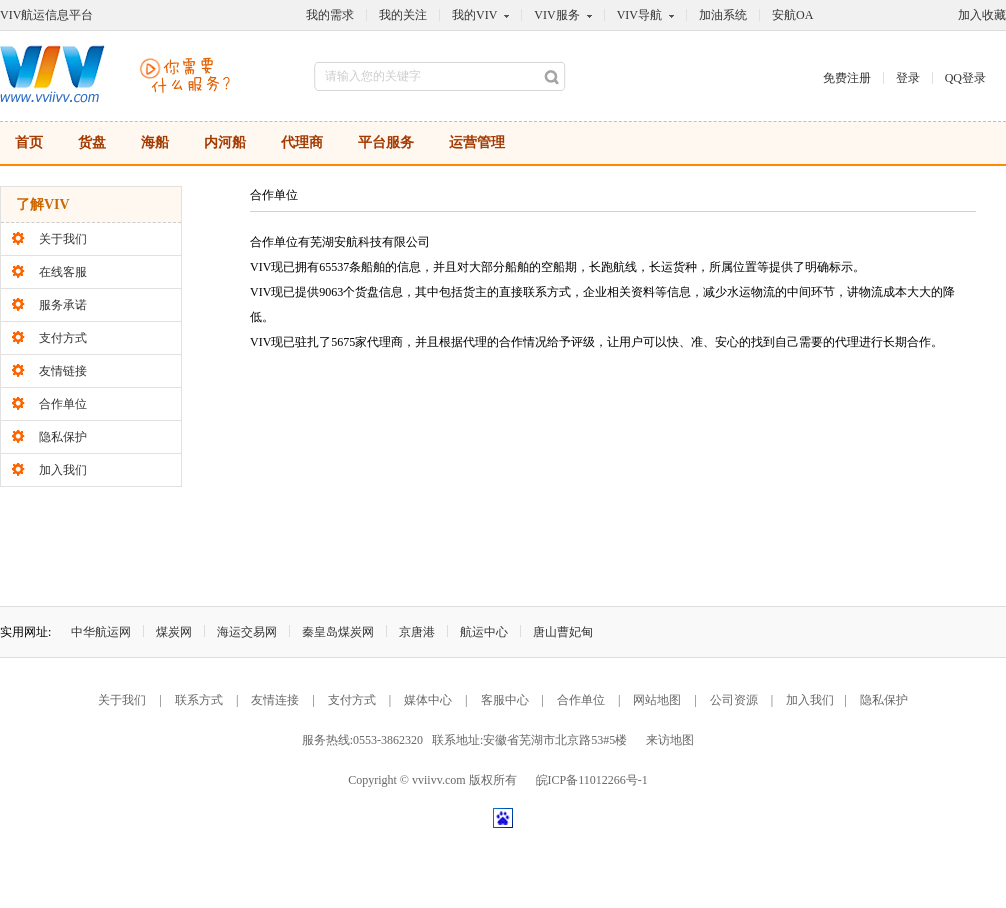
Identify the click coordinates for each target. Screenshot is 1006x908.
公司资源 (734, 700)
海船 (155, 142)
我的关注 (403, 15)
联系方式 (199, 700)
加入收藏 (982, 15)
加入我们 (63, 470)
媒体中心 (428, 700)
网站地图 (657, 700)
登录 (908, 78)
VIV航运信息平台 (46, 15)
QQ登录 (965, 78)
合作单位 (63, 404)
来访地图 (670, 740)
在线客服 (63, 272)
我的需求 (330, 15)
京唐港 (417, 632)
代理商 (302, 142)
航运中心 (484, 632)
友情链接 (63, 371)
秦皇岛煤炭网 (338, 632)
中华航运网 (101, 632)
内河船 (225, 142)
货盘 (92, 142)
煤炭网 (174, 632)
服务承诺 (63, 305)
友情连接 (275, 700)
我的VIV (474, 15)
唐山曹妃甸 (563, 632)
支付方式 (63, 338)
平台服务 (386, 142)
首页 (29, 142)
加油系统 (723, 15)
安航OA (792, 15)
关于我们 (63, 239)
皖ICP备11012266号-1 (592, 780)
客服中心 (505, 700)
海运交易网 (247, 632)
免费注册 (847, 78)
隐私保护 (63, 437)
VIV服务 (556, 15)
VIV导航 (639, 15)
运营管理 (477, 142)
